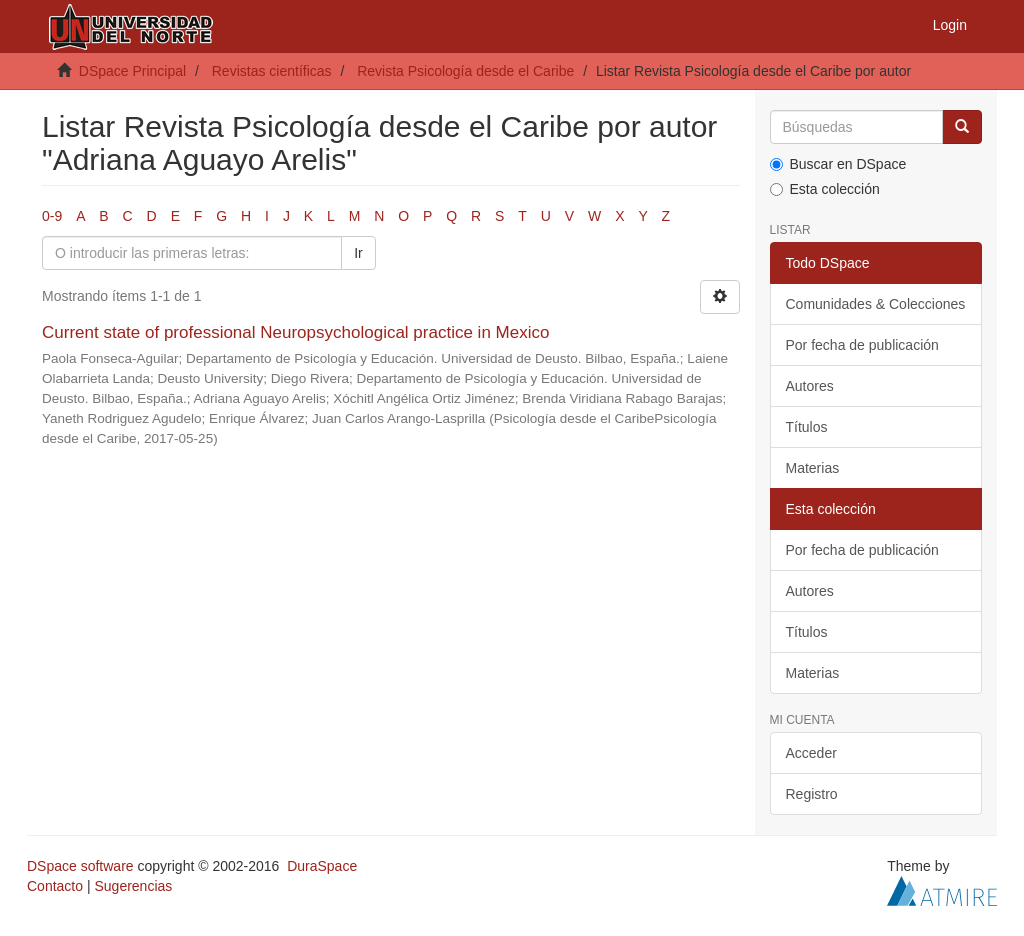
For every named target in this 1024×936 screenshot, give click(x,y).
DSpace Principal (132, 71)
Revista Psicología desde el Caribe (465, 71)
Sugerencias (133, 886)
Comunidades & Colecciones (876, 304)
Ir (358, 253)
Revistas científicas (272, 71)
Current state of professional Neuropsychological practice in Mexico (295, 332)
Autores (810, 386)
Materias (813, 468)
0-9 (52, 216)
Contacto (55, 886)
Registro (812, 794)
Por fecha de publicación (862, 345)
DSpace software (80, 866)
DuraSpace (322, 866)
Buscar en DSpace (838, 164)
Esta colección (825, 189)
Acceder (811, 753)
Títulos (807, 427)
